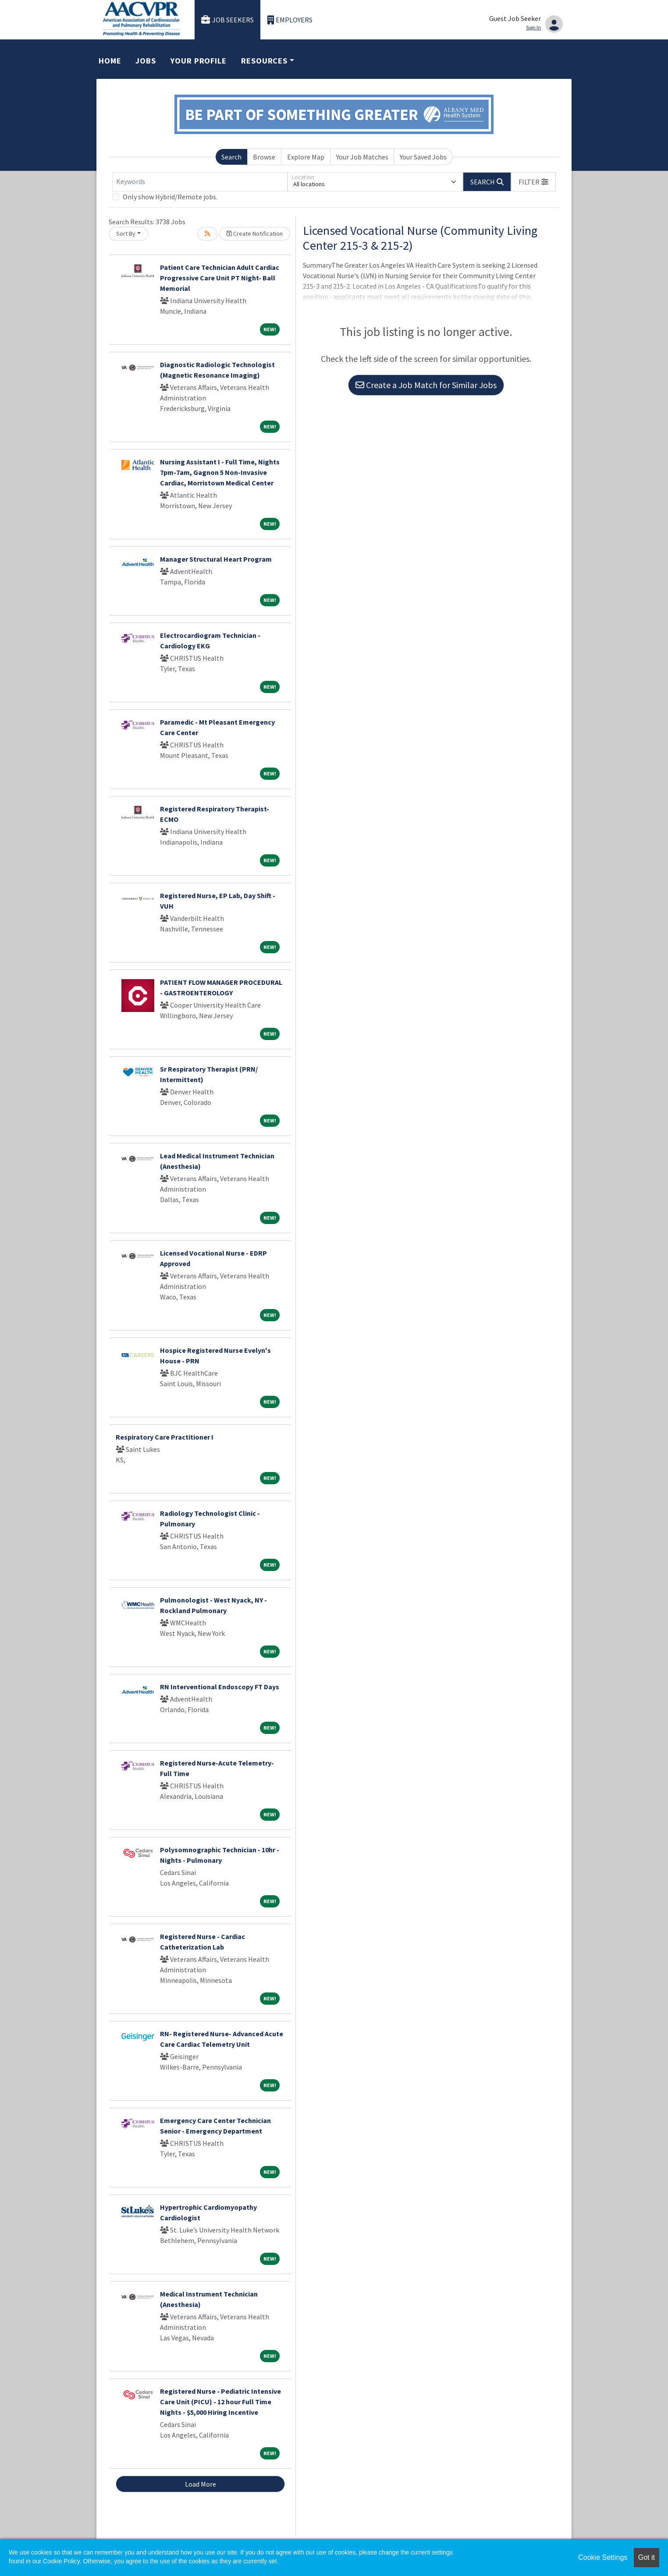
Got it (646, 2557)
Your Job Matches (362, 156)
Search (231, 156)
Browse (264, 156)
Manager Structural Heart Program (216, 559)
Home (110, 61)
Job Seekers (227, 19)
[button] (533, 181)
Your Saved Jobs (423, 156)
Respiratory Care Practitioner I (164, 1437)
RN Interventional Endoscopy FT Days (219, 1686)
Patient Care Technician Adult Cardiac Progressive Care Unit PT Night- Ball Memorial (219, 278)
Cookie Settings (602, 2557)
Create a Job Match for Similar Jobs (426, 384)
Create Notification (255, 233)
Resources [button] (264, 61)
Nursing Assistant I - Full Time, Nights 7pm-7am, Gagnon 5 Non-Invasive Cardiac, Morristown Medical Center (220, 472)
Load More (200, 2484)
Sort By (125, 233)
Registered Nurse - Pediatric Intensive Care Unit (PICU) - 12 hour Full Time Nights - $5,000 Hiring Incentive (220, 2402)
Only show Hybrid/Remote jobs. (170, 196)
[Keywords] (200, 181)
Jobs (145, 61)
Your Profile (199, 61)
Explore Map (305, 156)
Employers (290, 19)
